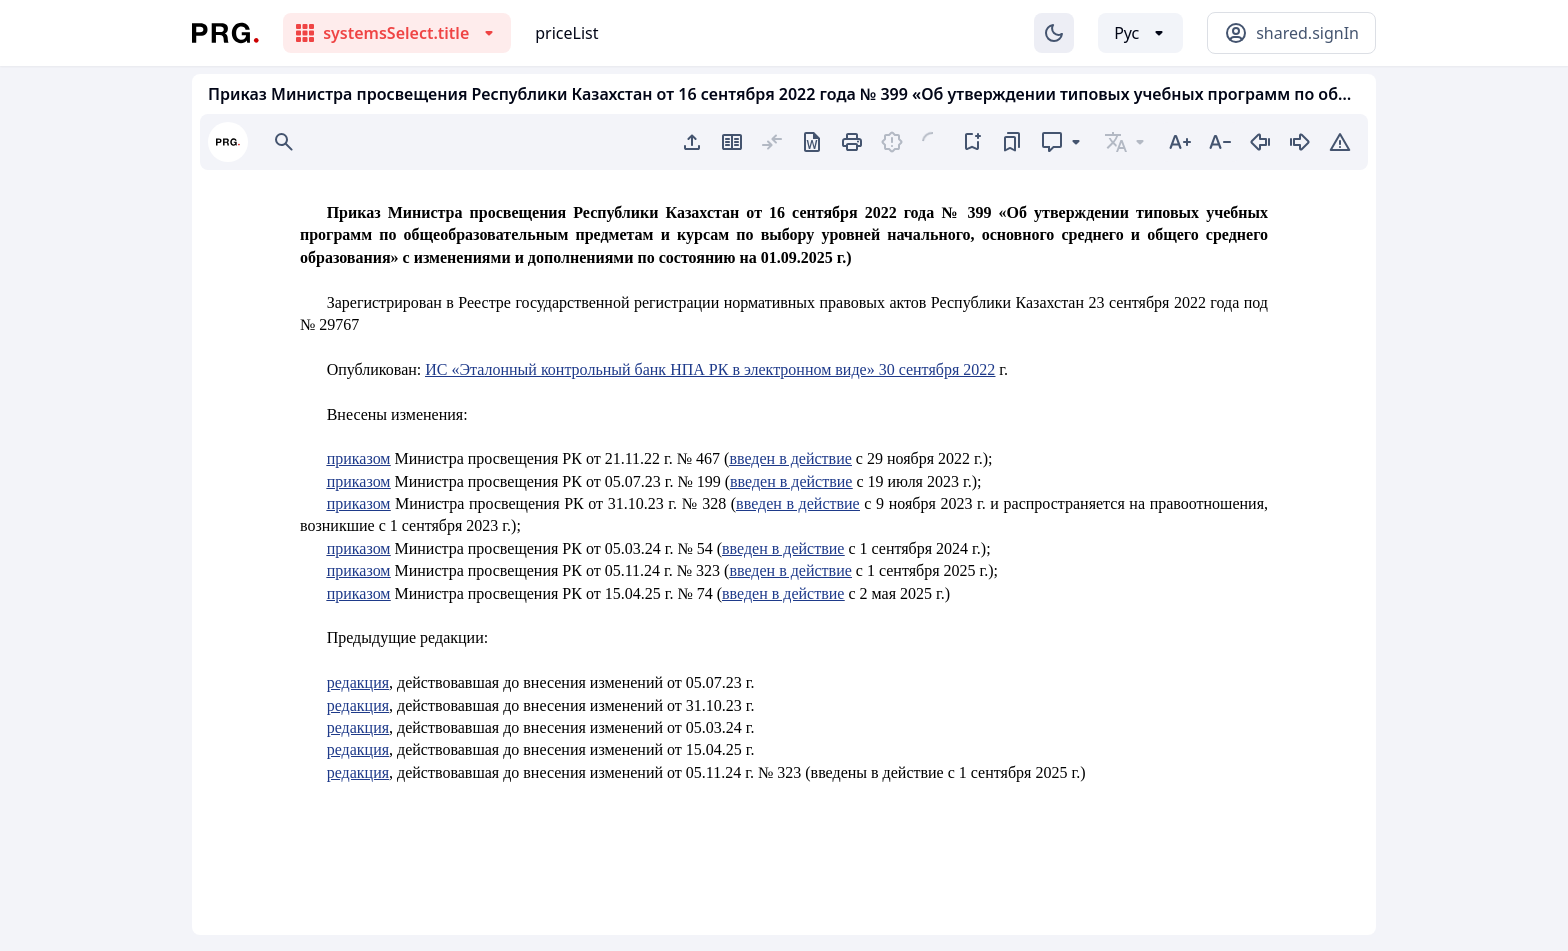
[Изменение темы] (1054, 33)
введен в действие (790, 458)
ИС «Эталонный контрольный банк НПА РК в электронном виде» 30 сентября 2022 (710, 369)
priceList (566, 33)
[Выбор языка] (1140, 33)
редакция (358, 682)
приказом (359, 458)
